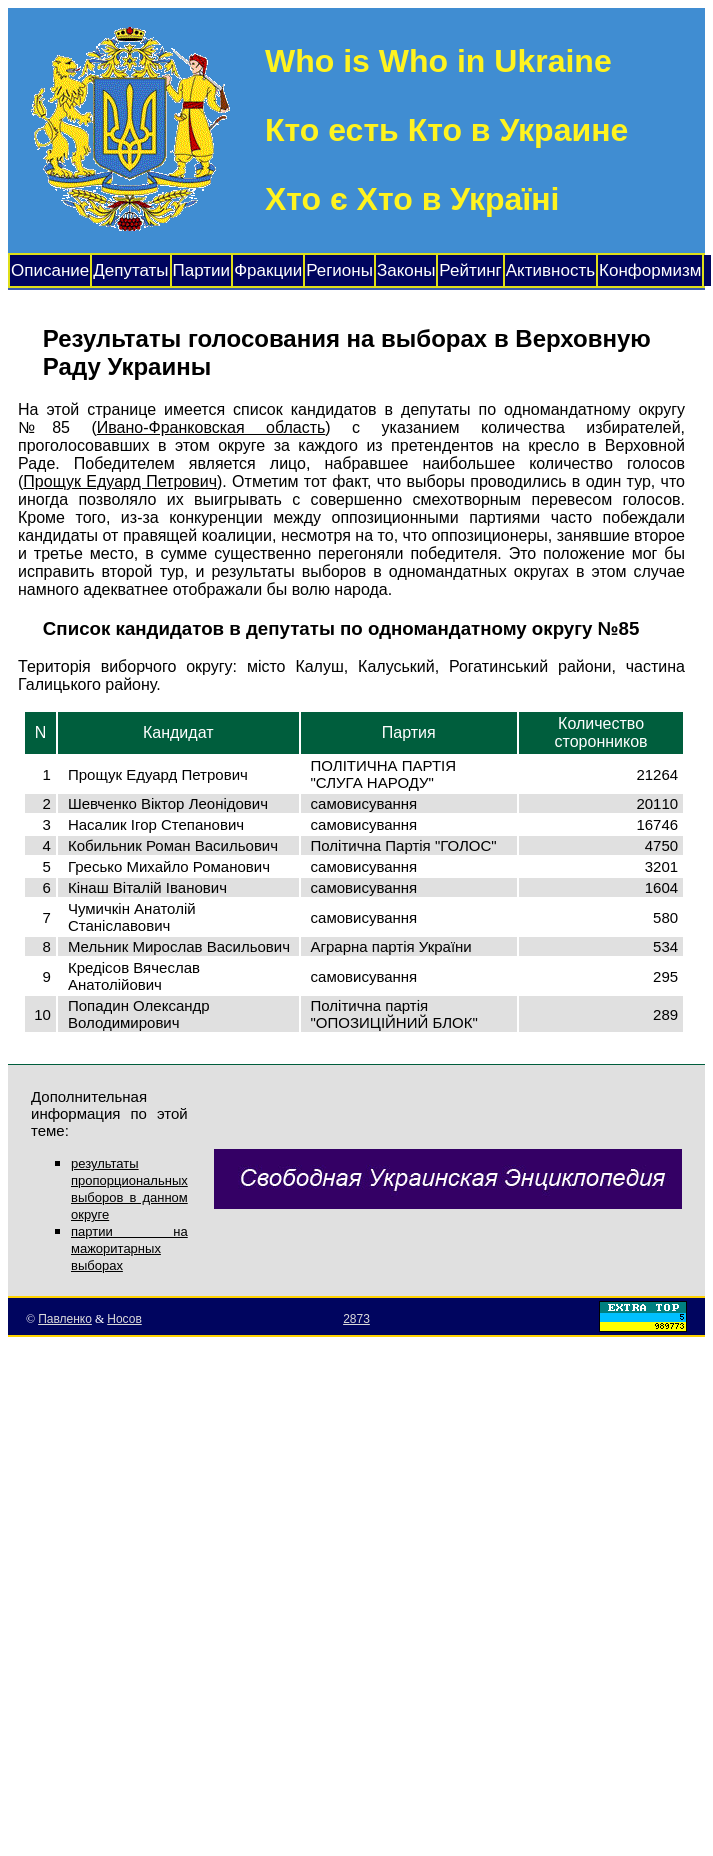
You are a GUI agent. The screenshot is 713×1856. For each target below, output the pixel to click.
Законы (406, 270)
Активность (550, 270)
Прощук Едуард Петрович (120, 481)
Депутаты (130, 270)
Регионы (339, 270)
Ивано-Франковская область (211, 427)
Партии (202, 270)
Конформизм (650, 270)
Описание (50, 270)
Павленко (65, 1319)
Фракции (268, 270)
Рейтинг (470, 270)
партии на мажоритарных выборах (129, 1248)
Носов (124, 1319)
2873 (356, 1319)
